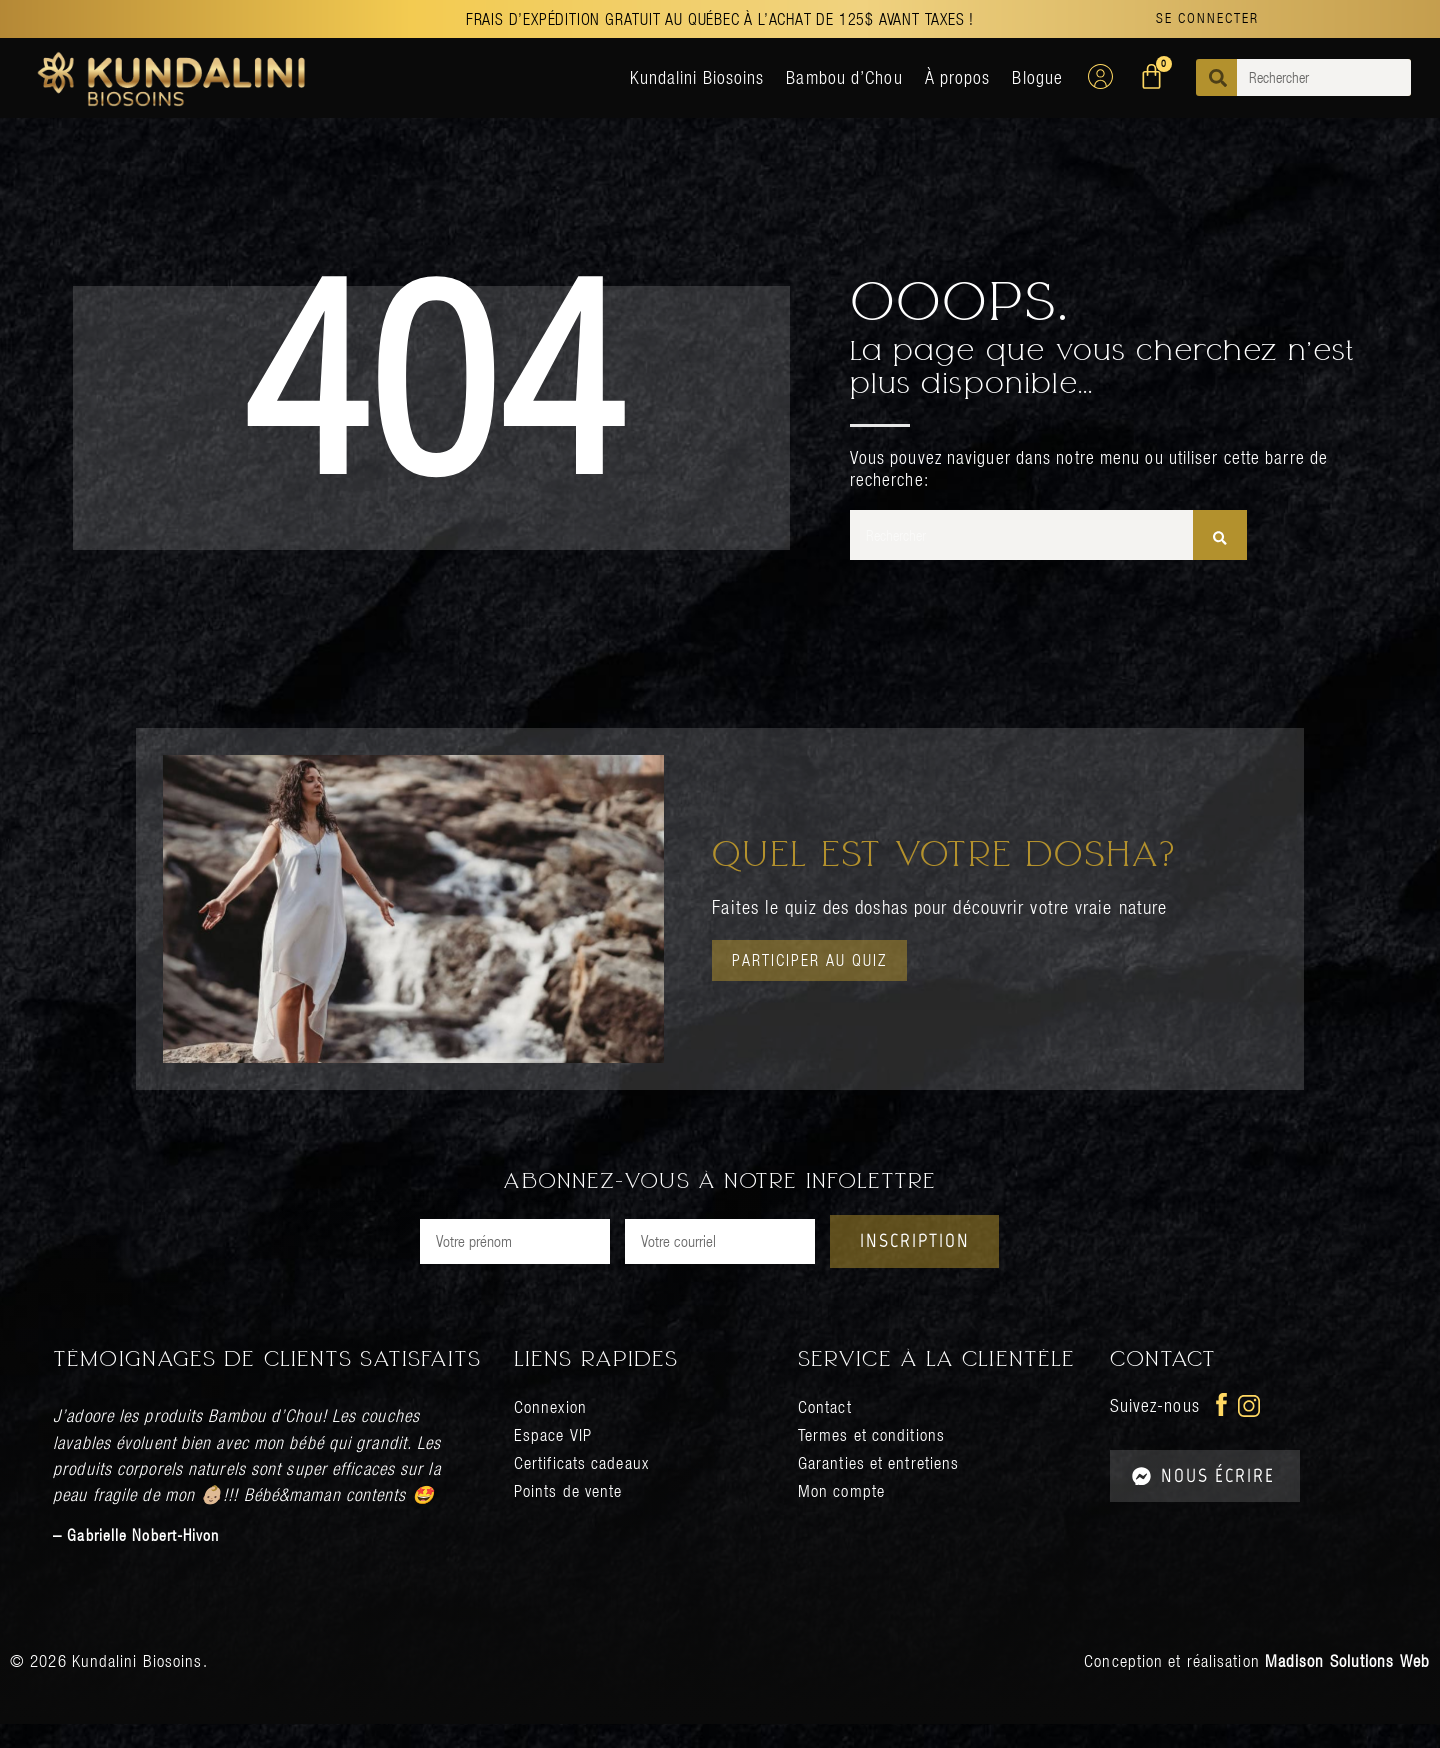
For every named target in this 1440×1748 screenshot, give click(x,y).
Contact (826, 1430)
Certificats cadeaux (584, 1486)
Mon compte (843, 1514)
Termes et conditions (874, 1458)
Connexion (552, 1430)
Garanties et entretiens (882, 1486)
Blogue (1037, 77)
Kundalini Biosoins (697, 77)
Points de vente (571, 1514)
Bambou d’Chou (844, 77)
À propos (958, 77)
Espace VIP (554, 1458)
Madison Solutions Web (1347, 1685)
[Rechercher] (1220, 535)
